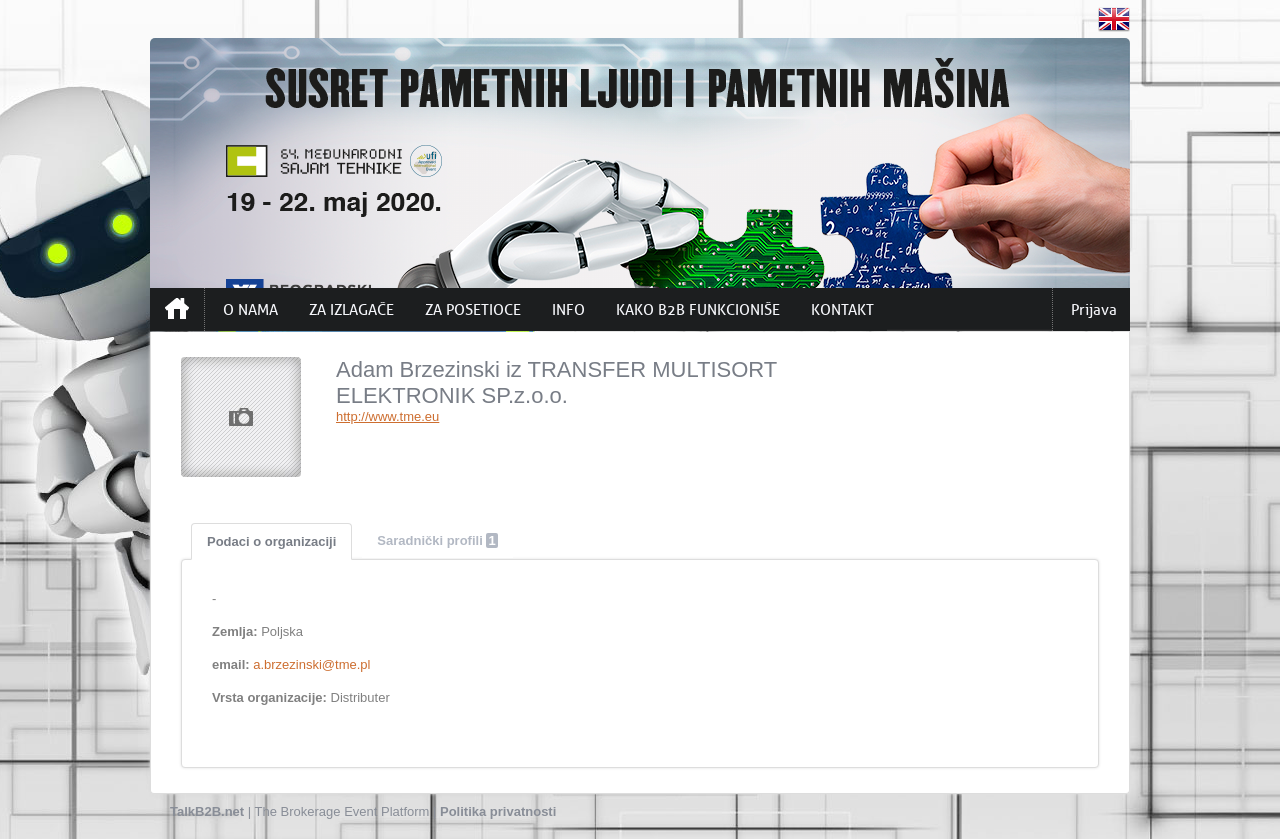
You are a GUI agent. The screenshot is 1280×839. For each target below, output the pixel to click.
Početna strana (177, 309)
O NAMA (250, 310)
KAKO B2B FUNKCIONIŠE (698, 310)
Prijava (1094, 310)
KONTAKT (842, 310)
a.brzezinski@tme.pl (311, 664)
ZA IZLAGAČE (351, 310)
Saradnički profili (437, 540)
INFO (568, 310)
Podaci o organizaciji (271, 541)
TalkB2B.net (207, 811)
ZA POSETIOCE (473, 310)
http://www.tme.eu (387, 416)
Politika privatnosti (498, 811)
